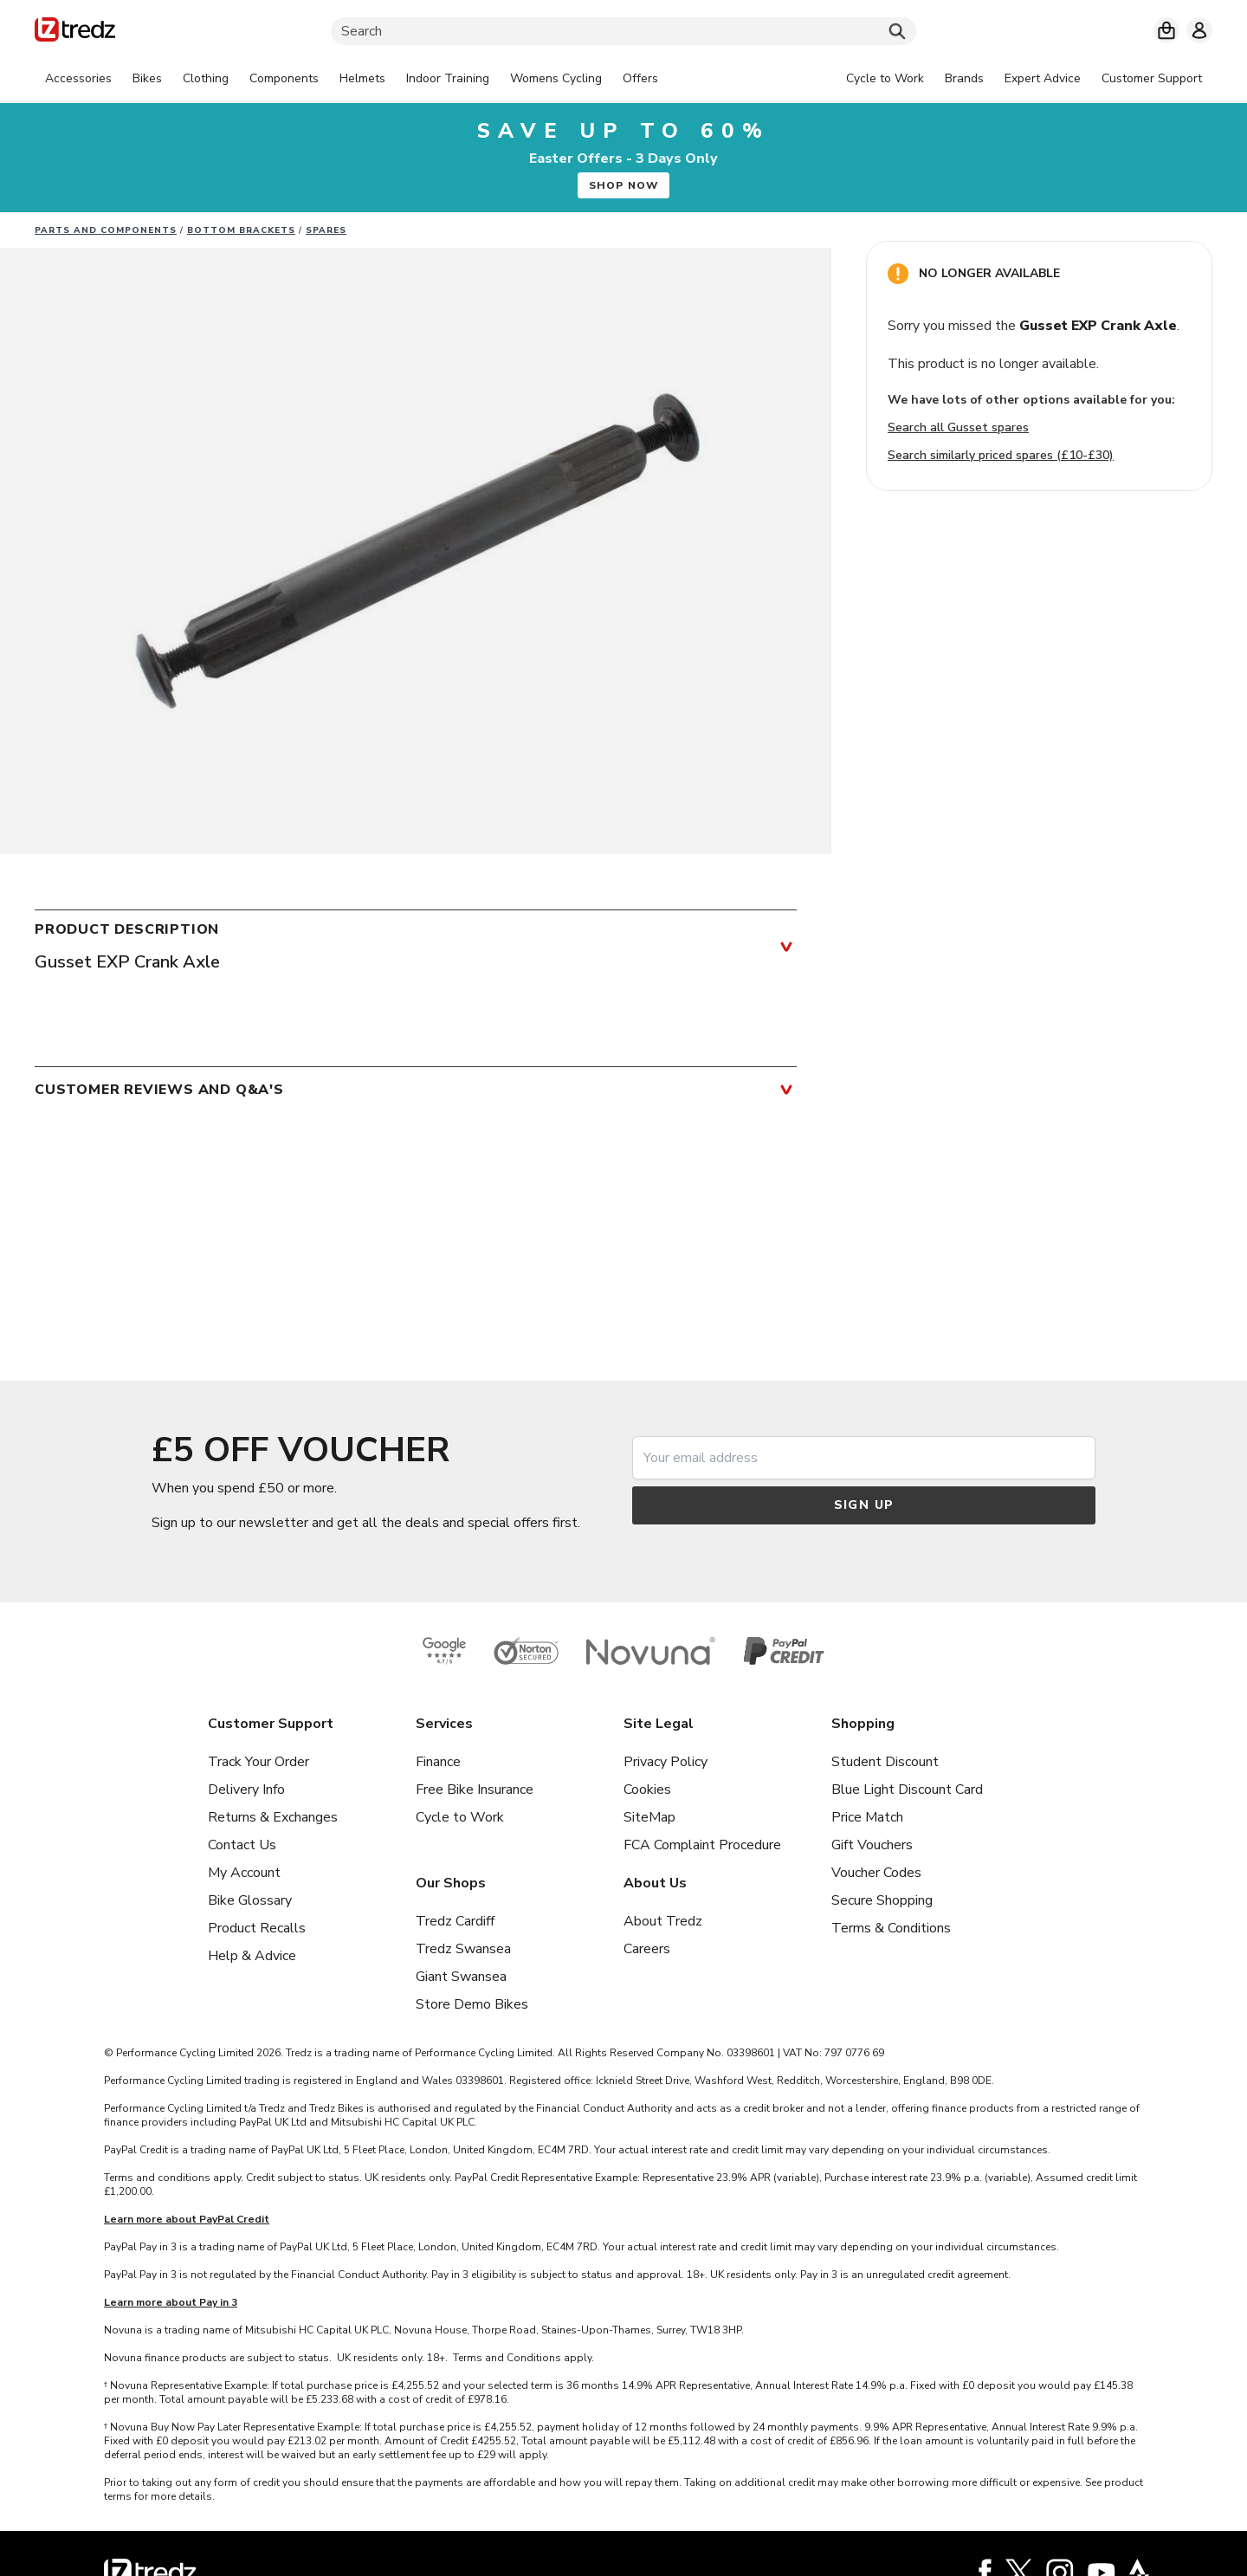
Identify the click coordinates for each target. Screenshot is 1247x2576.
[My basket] (1166, 30)
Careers (647, 1948)
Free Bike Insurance (474, 1789)
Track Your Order (258, 1761)
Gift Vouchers (872, 1844)
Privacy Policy (665, 1761)
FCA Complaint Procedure (702, 1844)
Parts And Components (106, 230)
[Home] (75, 32)
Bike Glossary (250, 1900)
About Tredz (663, 1921)
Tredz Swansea (463, 1948)
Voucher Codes (876, 1872)
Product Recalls (257, 1928)
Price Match (867, 1817)
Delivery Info (246, 1789)
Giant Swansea (461, 1976)
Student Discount (885, 1761)
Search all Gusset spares (958, 427)
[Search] (623, 31)
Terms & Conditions (891, 1928)
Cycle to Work (460, 1817)
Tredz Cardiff (455, 1921)
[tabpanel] (351, 78)
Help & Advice (252, 1955)
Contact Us (242, 1844)
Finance (438, 1761)
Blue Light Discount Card (907, 1789)
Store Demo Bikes (472, 2004)
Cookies (647, 1789)
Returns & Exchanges (273, 1817)
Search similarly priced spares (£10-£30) (1001, 455)
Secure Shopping (882, 1900)
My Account (244, 1872)
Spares (326, 230)
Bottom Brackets (241, 230)
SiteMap (649, 1817)
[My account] (1199, 30)
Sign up (864, 1505)
